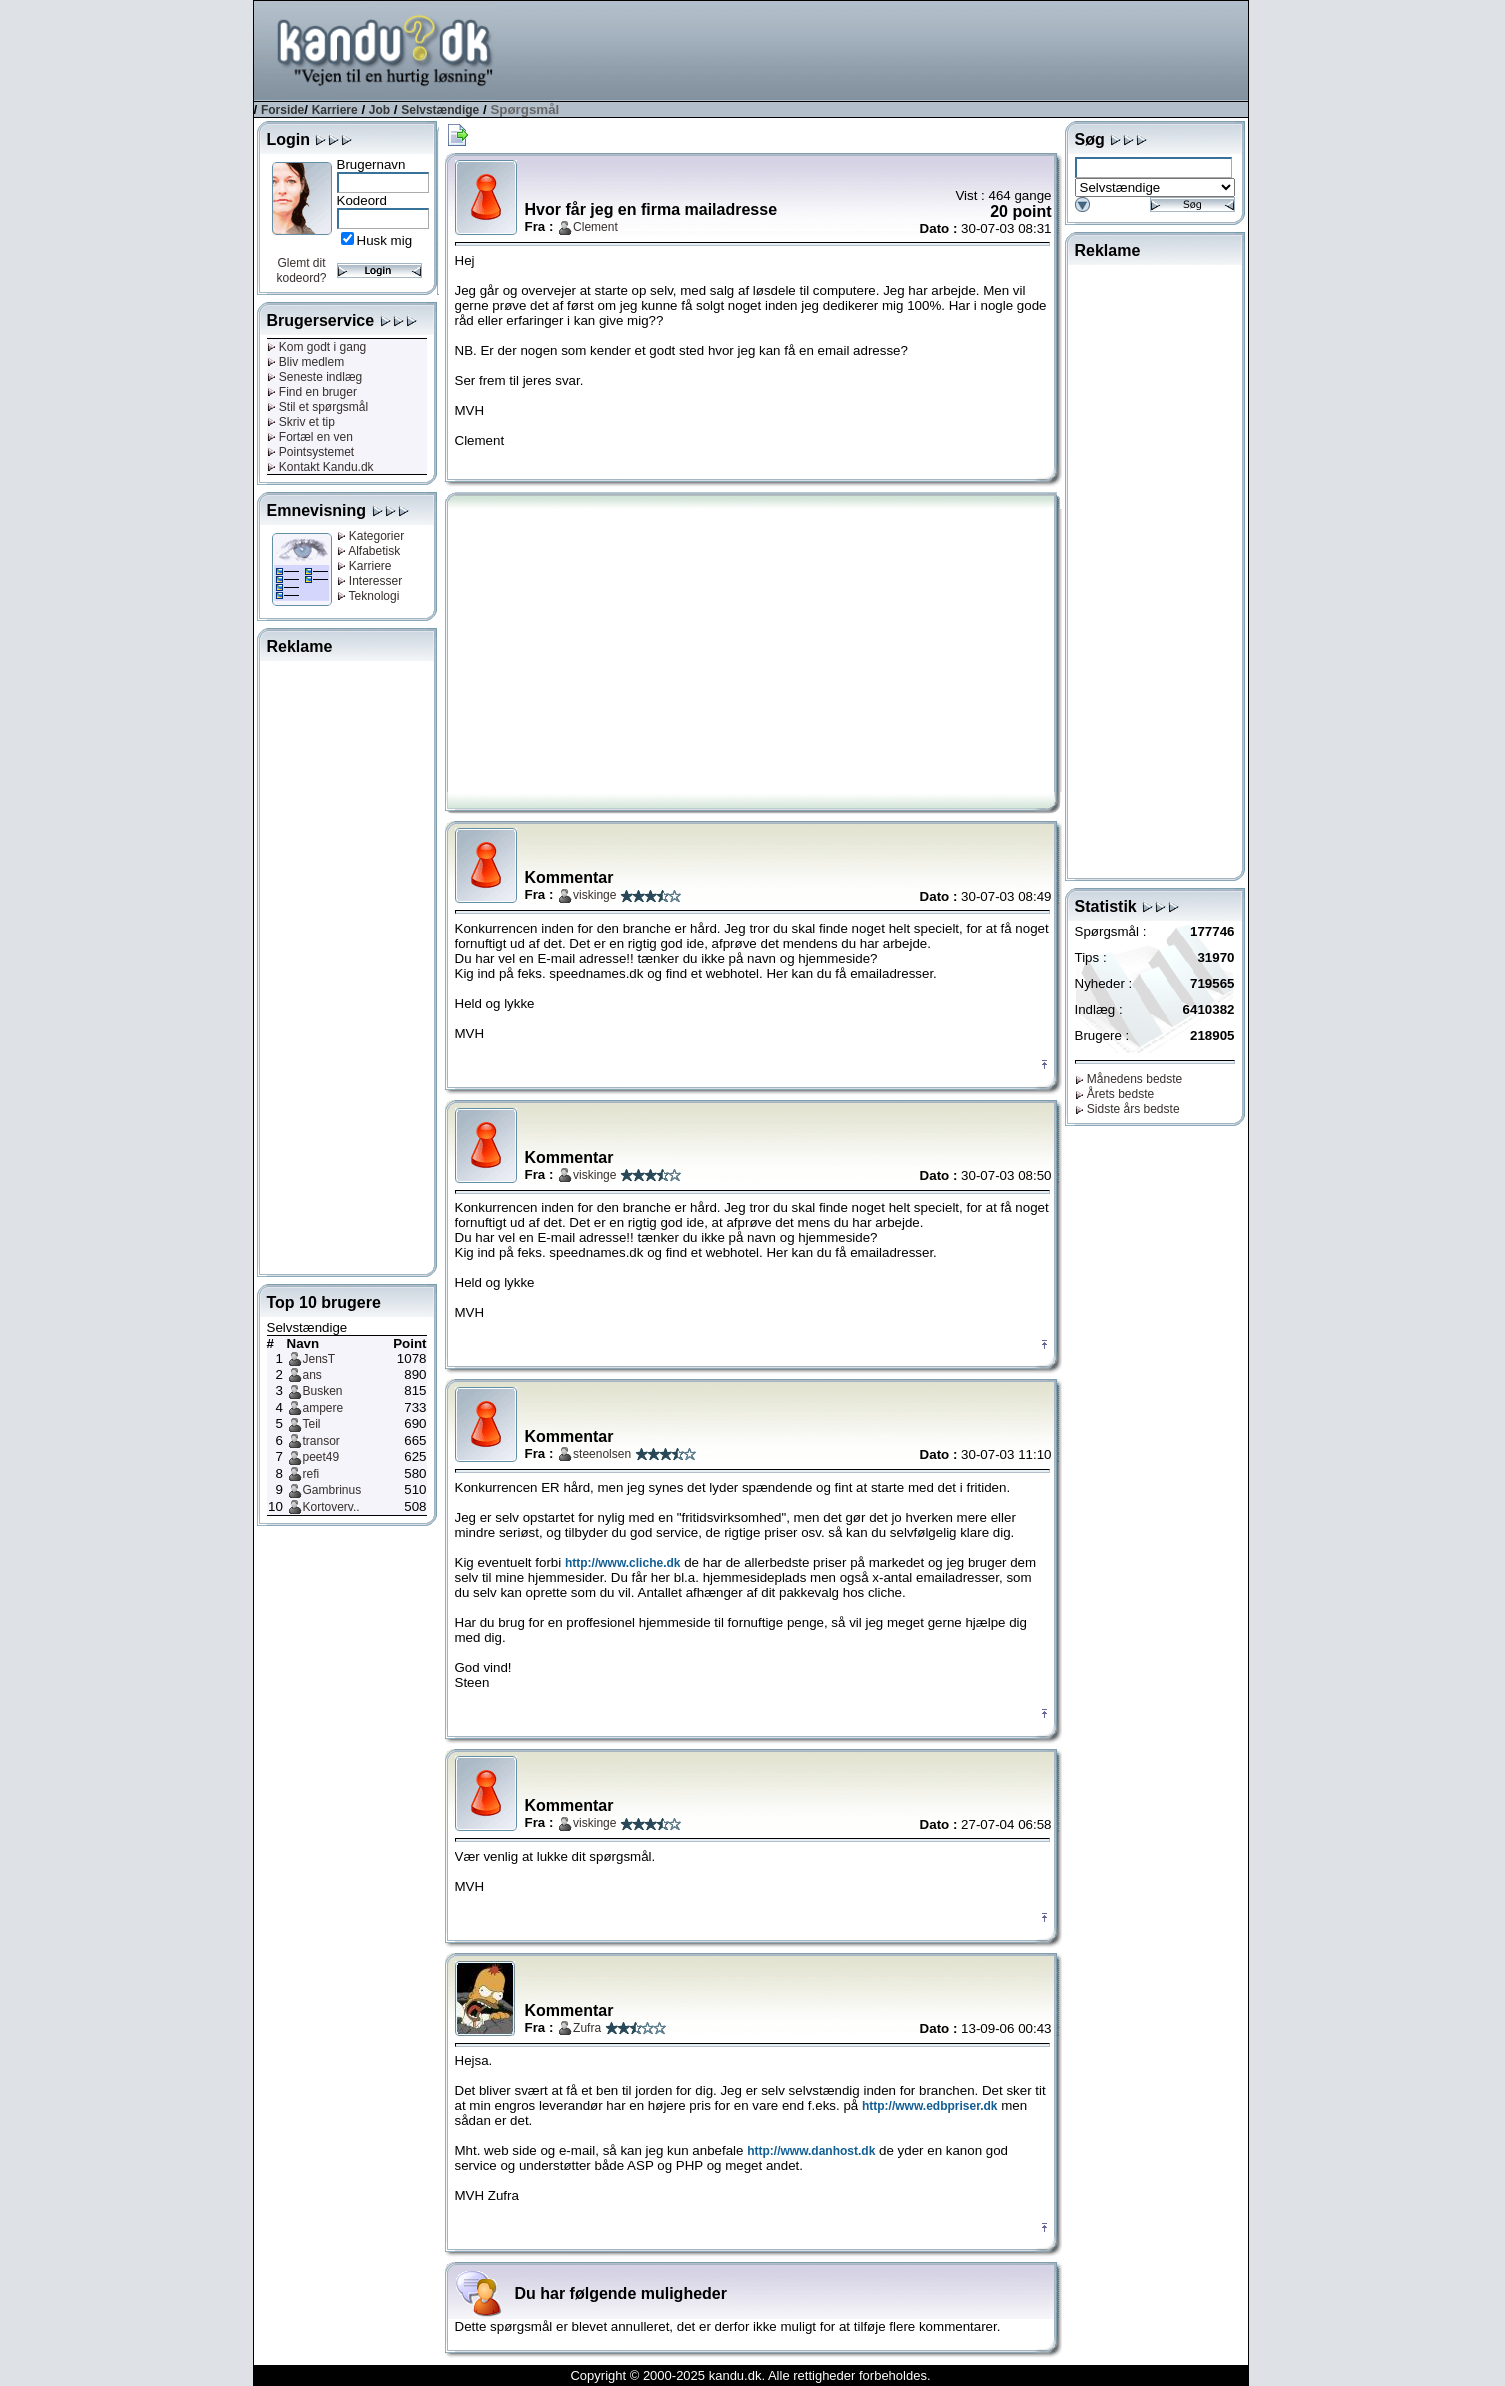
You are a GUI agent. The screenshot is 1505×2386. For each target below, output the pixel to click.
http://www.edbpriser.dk (930, 2106)
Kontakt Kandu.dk (320, 467)
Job (379, 110)
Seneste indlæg (315, 377)
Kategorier (371, 536)
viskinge (594, 895)
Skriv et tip (301, 422)
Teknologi (368, 596)
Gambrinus (332, 1490)
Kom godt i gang (317, 347)
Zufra (587, 2028)
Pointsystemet (311, 452)
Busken (323, 1391)
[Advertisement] (884, 49)
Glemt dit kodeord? (301, 270)
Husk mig (385, 240)
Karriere (335, 110)
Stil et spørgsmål (318, 407)
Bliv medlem (306, 362)
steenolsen (602, 1454)
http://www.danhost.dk (811, 2151)
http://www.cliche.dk (623, 1563)
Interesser (370, 581)
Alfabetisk (369, 551)
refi (311, 1474)
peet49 (321, 1457)
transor (321, 1441)
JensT (319, 1359)
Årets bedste (1115, 1094)
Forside (282, 110)
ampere (323, 1408)
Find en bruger (312, 392)
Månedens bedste (1129, 1079)
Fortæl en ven (310, 437)
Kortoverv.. (331, 1507)
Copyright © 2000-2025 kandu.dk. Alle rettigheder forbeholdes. (750, 2375)
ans (312, 1375)
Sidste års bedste (1127, 1109)
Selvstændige (440, 110)
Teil (312, 1424)
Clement (595, 227)
